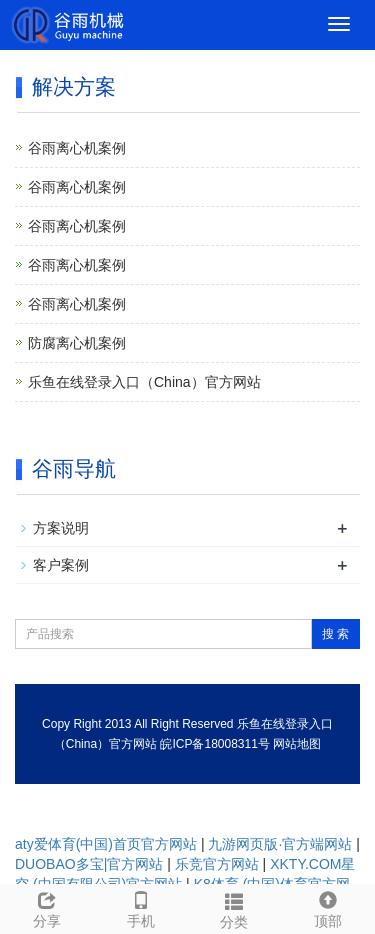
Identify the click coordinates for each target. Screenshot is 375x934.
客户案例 (61, 565)
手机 (141, 907)
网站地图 (297, 744)
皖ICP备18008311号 (214, 744)
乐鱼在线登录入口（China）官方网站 (144, 382)
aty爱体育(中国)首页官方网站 (106, 844)
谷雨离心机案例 (77, 148)
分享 (47, 907)
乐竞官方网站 (217, 864)
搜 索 (335, 634)
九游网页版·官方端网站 (280, 844)
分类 (235, 908)
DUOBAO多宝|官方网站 (89, 864)
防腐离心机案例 (77, 343)
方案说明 (61, 528)
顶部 (328, 907)
